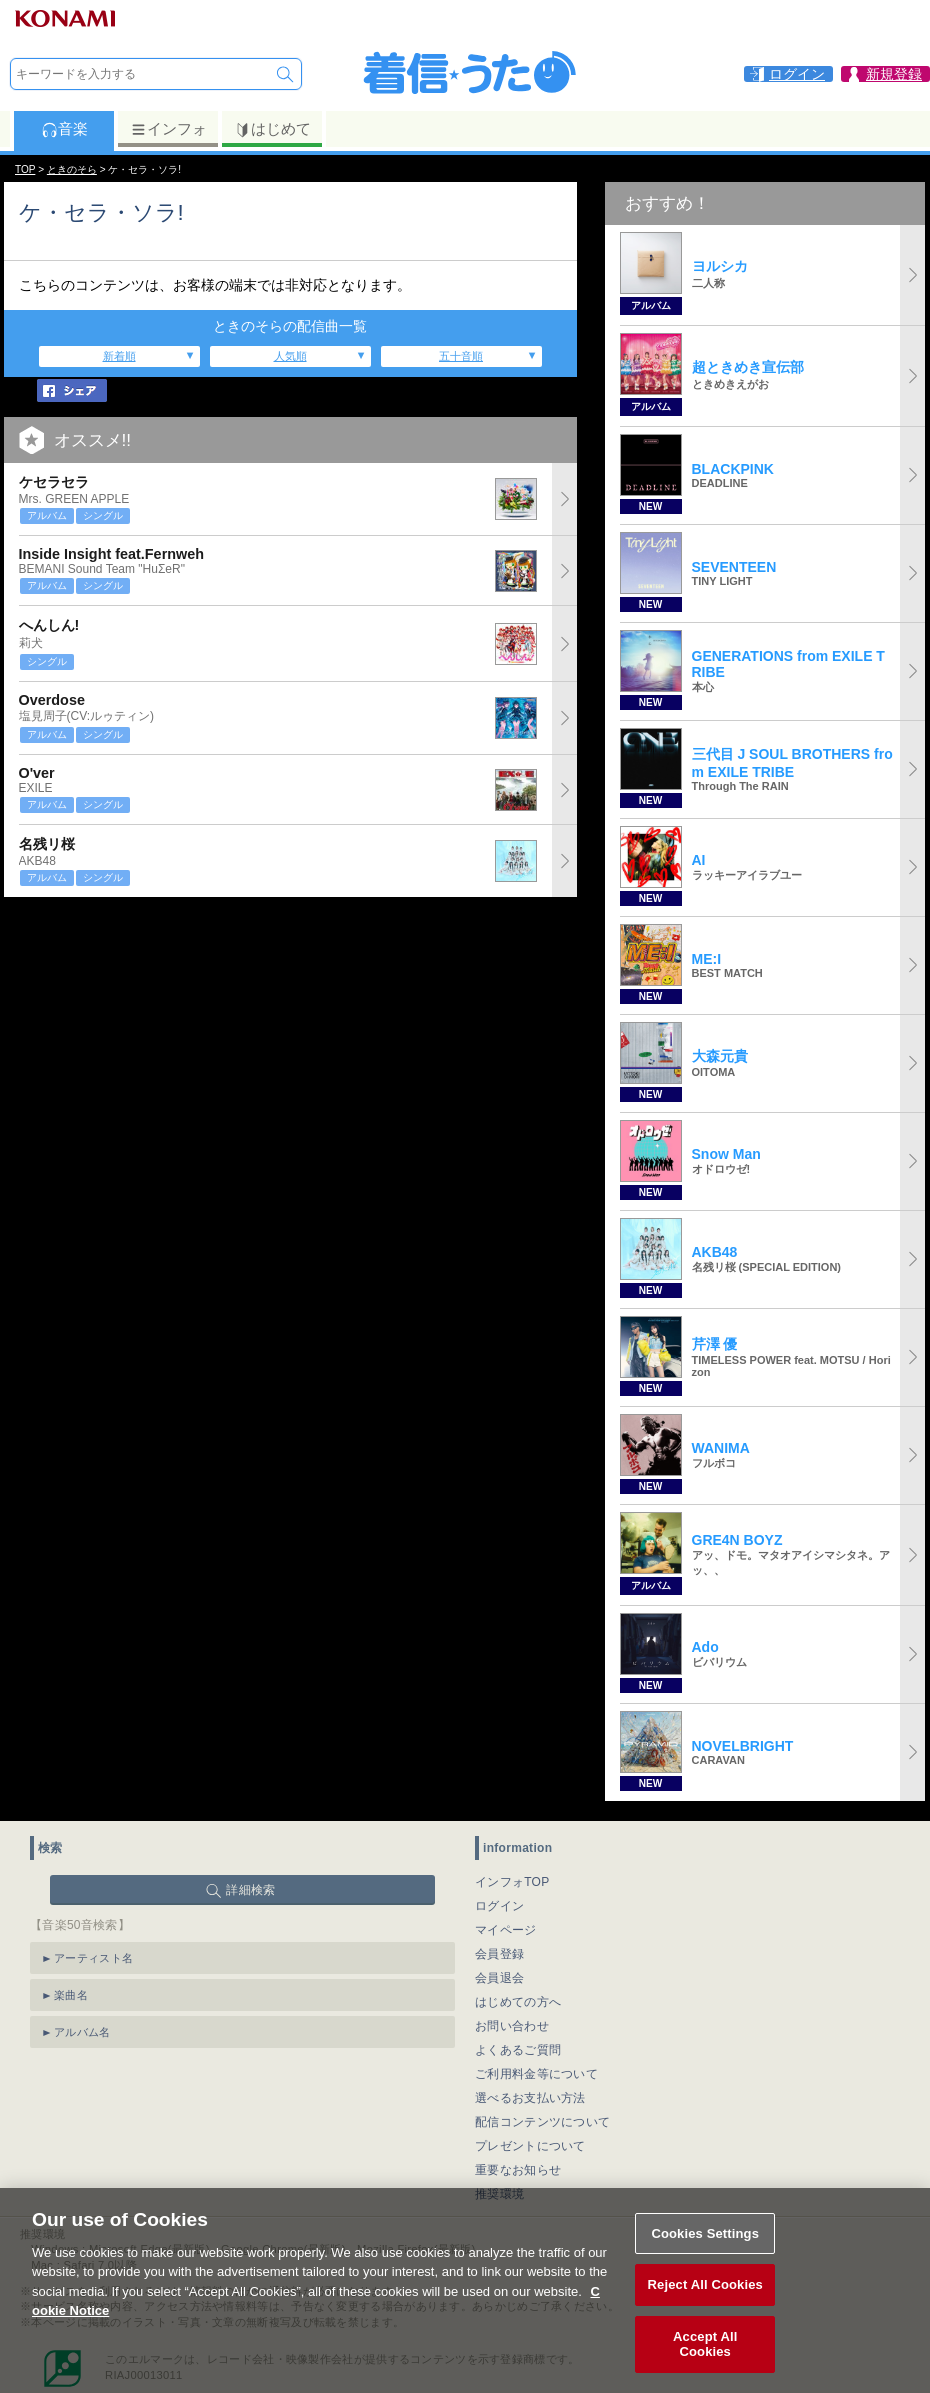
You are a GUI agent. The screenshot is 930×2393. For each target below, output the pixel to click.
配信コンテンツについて (542, 2122)
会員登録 (499, 1954)
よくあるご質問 (518, 2050)
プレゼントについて (530, 2146)
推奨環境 (499, 2194)
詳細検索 (250, 1890)
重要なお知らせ (518, 2170)
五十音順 (461, 356)
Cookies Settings (705, 2281)
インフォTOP (512, 1882)
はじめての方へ (518, 2002)
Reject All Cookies (705, 2333)
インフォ (168, 129)
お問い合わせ (512, 2026)
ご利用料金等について (536, 2074)
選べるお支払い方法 (530, 2098)
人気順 (290, 356)
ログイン (499, 1906)
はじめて (272, 129)
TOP (25, 169)
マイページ (506, 1930)
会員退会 (499, 1978)
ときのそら (72, 169)
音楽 (64, 129)
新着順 (119, 356)
